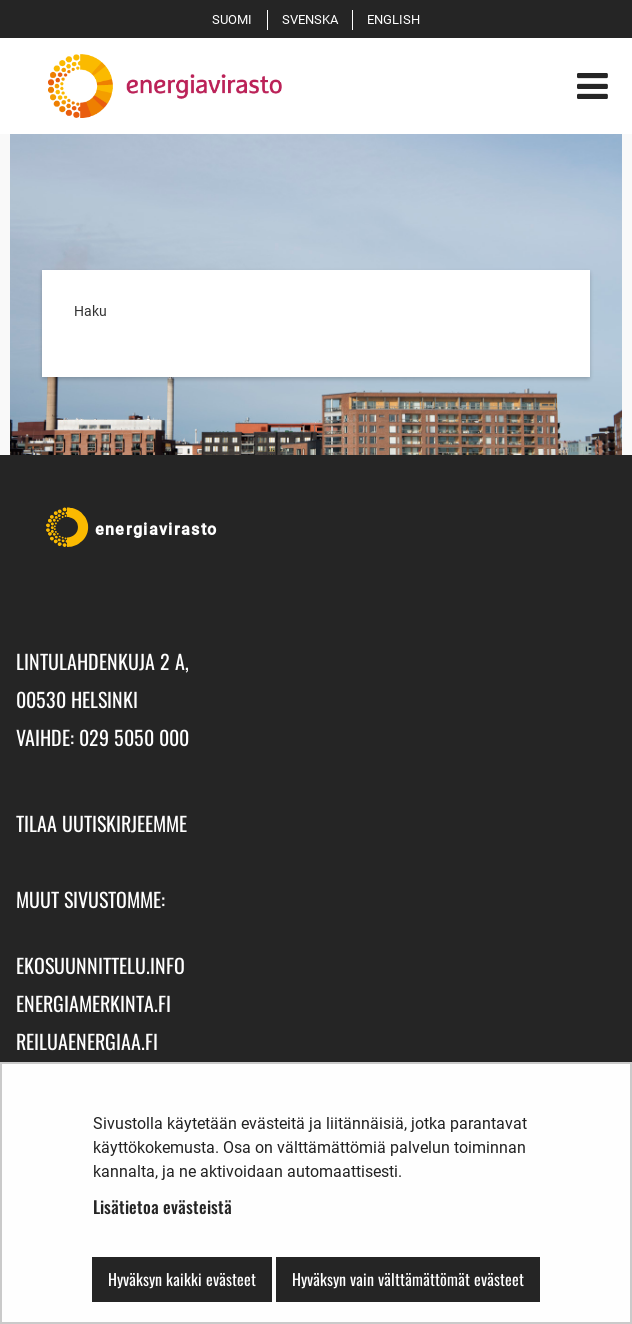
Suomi (235, 19)
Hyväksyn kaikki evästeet (182, 1279)
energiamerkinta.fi (93, 1003)
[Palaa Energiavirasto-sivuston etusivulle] (149, 86)
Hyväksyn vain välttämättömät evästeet (408, 1279)
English (397, 19)
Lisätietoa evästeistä (162, 1206)
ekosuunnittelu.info (100, 965)
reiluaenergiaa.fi (87, 1041)
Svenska (313, 19)
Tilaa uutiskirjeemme (101, 823)
